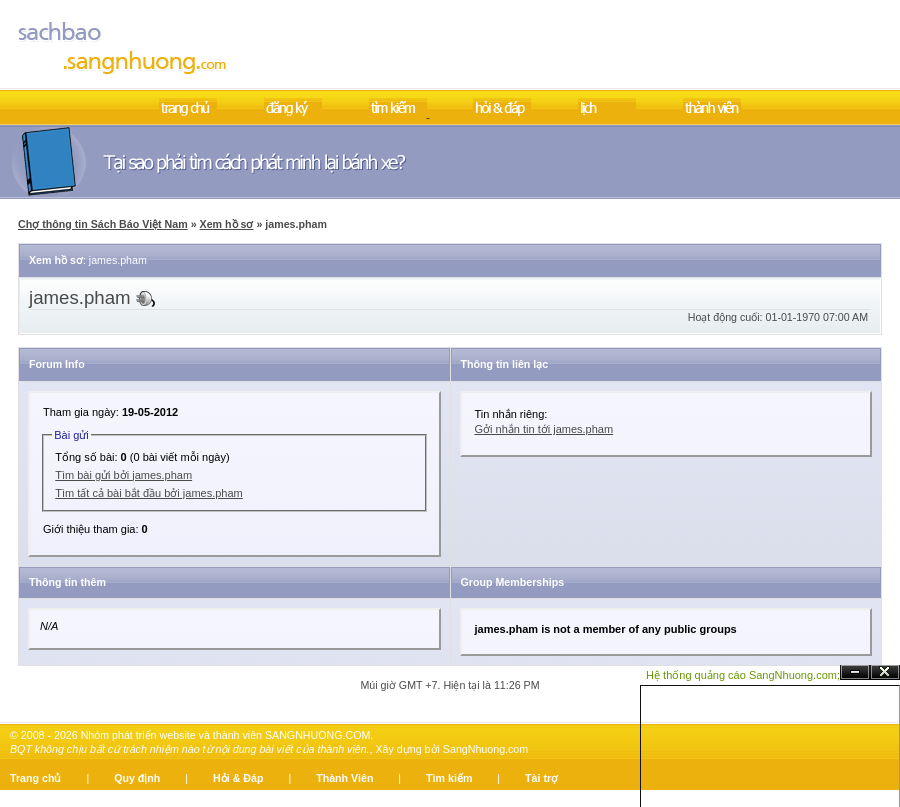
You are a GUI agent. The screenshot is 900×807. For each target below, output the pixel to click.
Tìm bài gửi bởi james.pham (123, 475)
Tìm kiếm (449, 778)
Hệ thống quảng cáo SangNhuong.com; (743, 675)
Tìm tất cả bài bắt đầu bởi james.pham (149, 493)
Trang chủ (35, 778)
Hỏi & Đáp (238, 778)
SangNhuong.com (485, 749)
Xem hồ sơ (227, 224)
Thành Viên (344, 778)
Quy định (137, 778)
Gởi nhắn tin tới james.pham (544, 429)
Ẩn (855, 672)
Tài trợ (541, 778)
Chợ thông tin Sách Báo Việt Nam (103, 224)
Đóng (885, 672)
